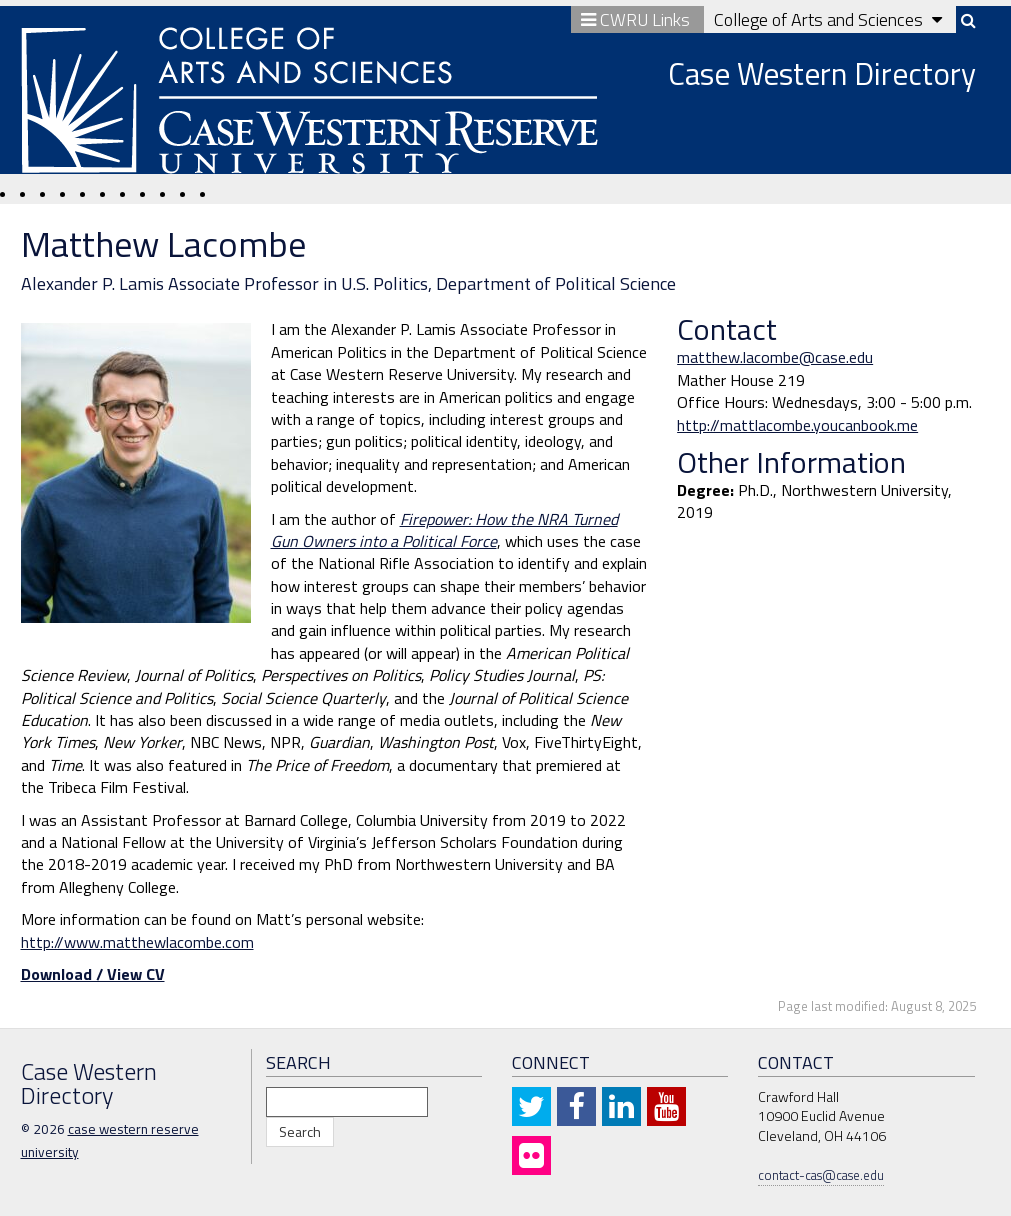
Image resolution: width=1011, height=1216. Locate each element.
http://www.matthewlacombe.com (137, 942)
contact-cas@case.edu (821, 1175)
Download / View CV (93, 974)
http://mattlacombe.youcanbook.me (797, 425)
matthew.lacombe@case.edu (775, 357)
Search (300, 1131)
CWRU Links (637, 19)
